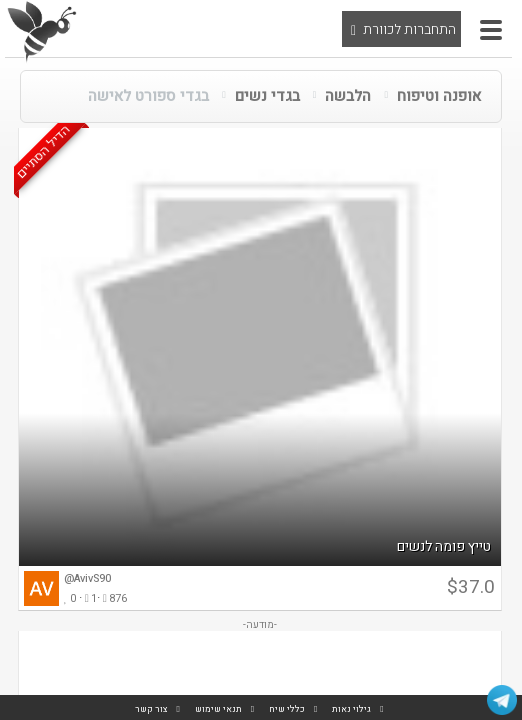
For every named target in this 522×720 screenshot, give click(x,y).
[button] (491, 30)
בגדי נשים (267, 96)
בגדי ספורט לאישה (148, 96)
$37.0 (471, 587)
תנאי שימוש (218, 709)
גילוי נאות (351, 709)
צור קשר (151, 709)
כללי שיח (287, 709)
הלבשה (348, 96)
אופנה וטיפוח (439, 96)
